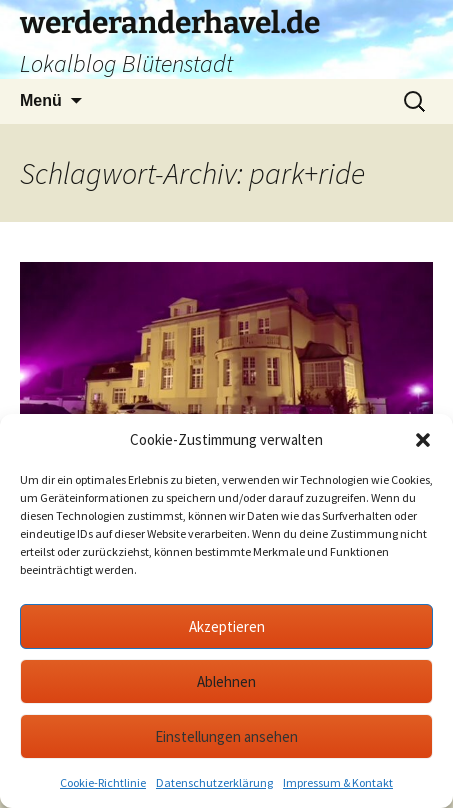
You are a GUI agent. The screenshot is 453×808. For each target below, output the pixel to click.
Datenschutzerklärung (214, 782)
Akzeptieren (227, 626)
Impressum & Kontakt (338, 782)
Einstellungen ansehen (226, 736)
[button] (423, 440)
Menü (41, 100)
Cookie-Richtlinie (103, 782)
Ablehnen (226, 681)
